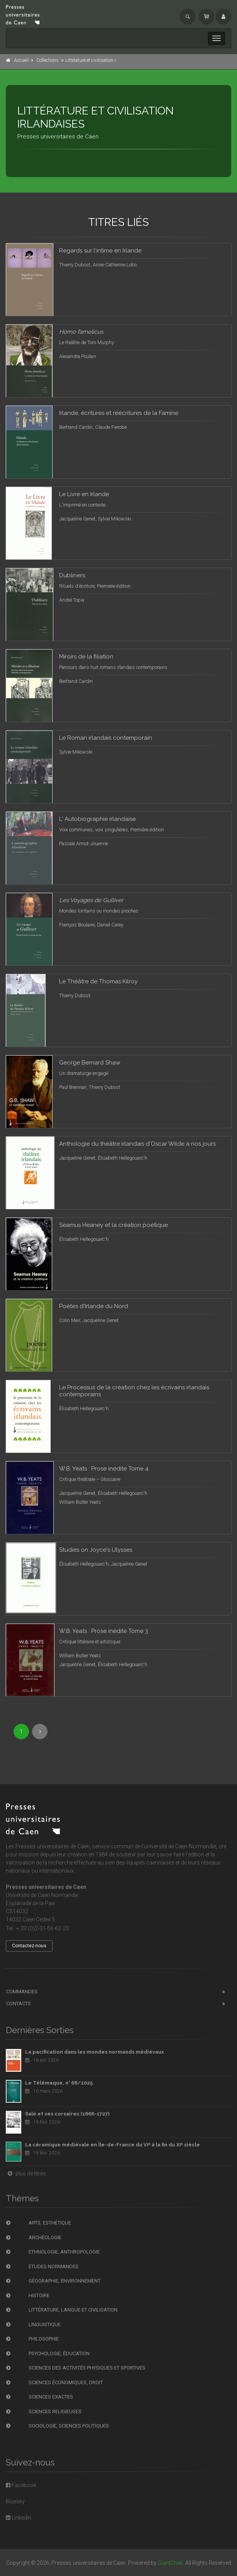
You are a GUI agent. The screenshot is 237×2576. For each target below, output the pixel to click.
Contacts (18, 2003)
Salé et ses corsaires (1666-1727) (67, 2114)
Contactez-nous (29, 1945)
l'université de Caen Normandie (179, 1846)
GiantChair (170, 2563)
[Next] (40, 1731)
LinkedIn (18, 2518)
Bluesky (15, 2501)
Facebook (21, 2485)
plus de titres (26, 2173)
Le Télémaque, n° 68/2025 (59, 2083)
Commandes (22, 1991)
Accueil (21, 60)
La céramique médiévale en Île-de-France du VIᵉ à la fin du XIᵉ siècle (112, 2145)
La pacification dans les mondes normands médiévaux (94, 2052)
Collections (47, 60)
